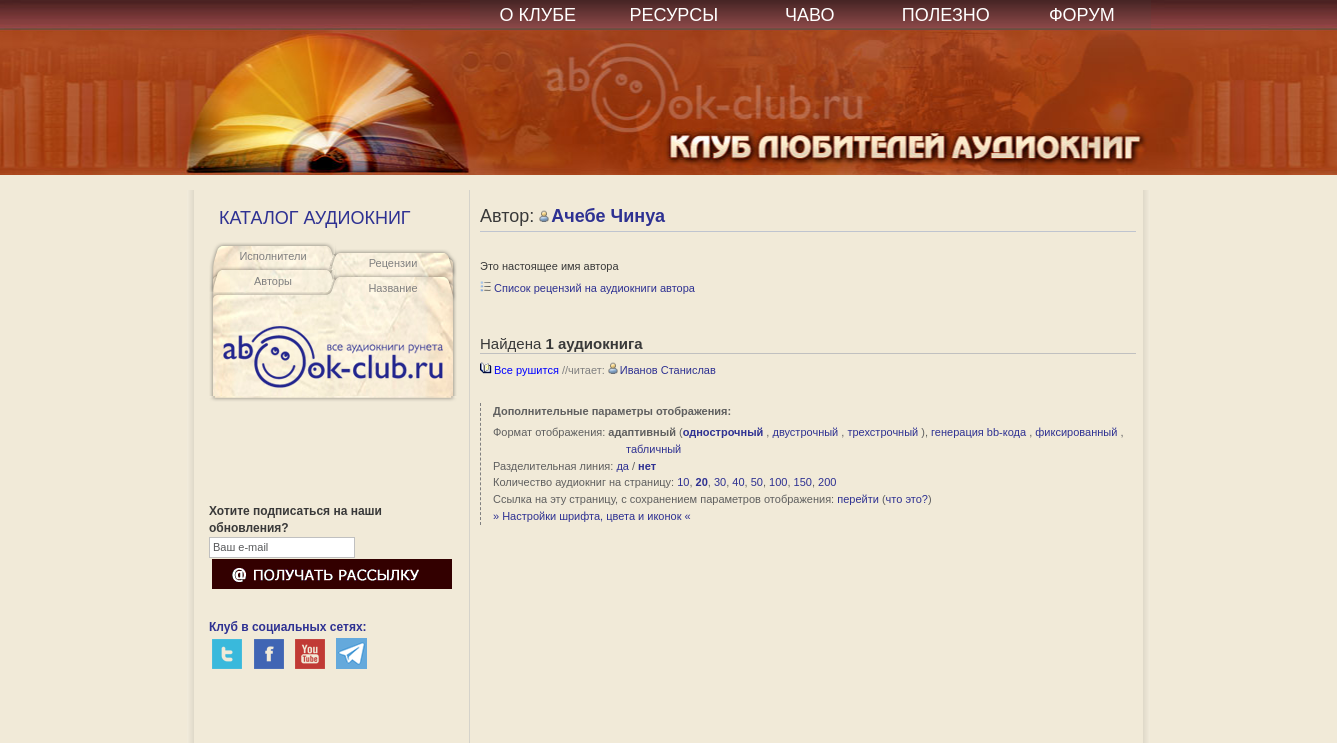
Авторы (273, 281)
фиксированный (1076, 432)
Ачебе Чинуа (602, 216)
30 (720, 482)
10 (683, 482)
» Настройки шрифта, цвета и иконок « (592, 516)
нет (647, 466)
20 (702, 482)
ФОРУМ (1082, 15)
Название (392, 288)
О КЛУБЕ (538, 15)
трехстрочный (882, 432)
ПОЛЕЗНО (946, 15)
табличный (653, 449)
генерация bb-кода (978, 432)
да (622, 466)
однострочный (723, 432)
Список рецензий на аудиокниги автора (587, 288)
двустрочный (805, 432)
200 (827, 482)
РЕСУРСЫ (673, 15)
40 (738, 482)
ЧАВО (809, 15)
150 (803, 482)
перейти (858, 499)
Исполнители (272, 256)
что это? (907, 499)
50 (757, 482)
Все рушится (519, 370)
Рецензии (393, 263)
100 (778, 482)
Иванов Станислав (662, 370)
